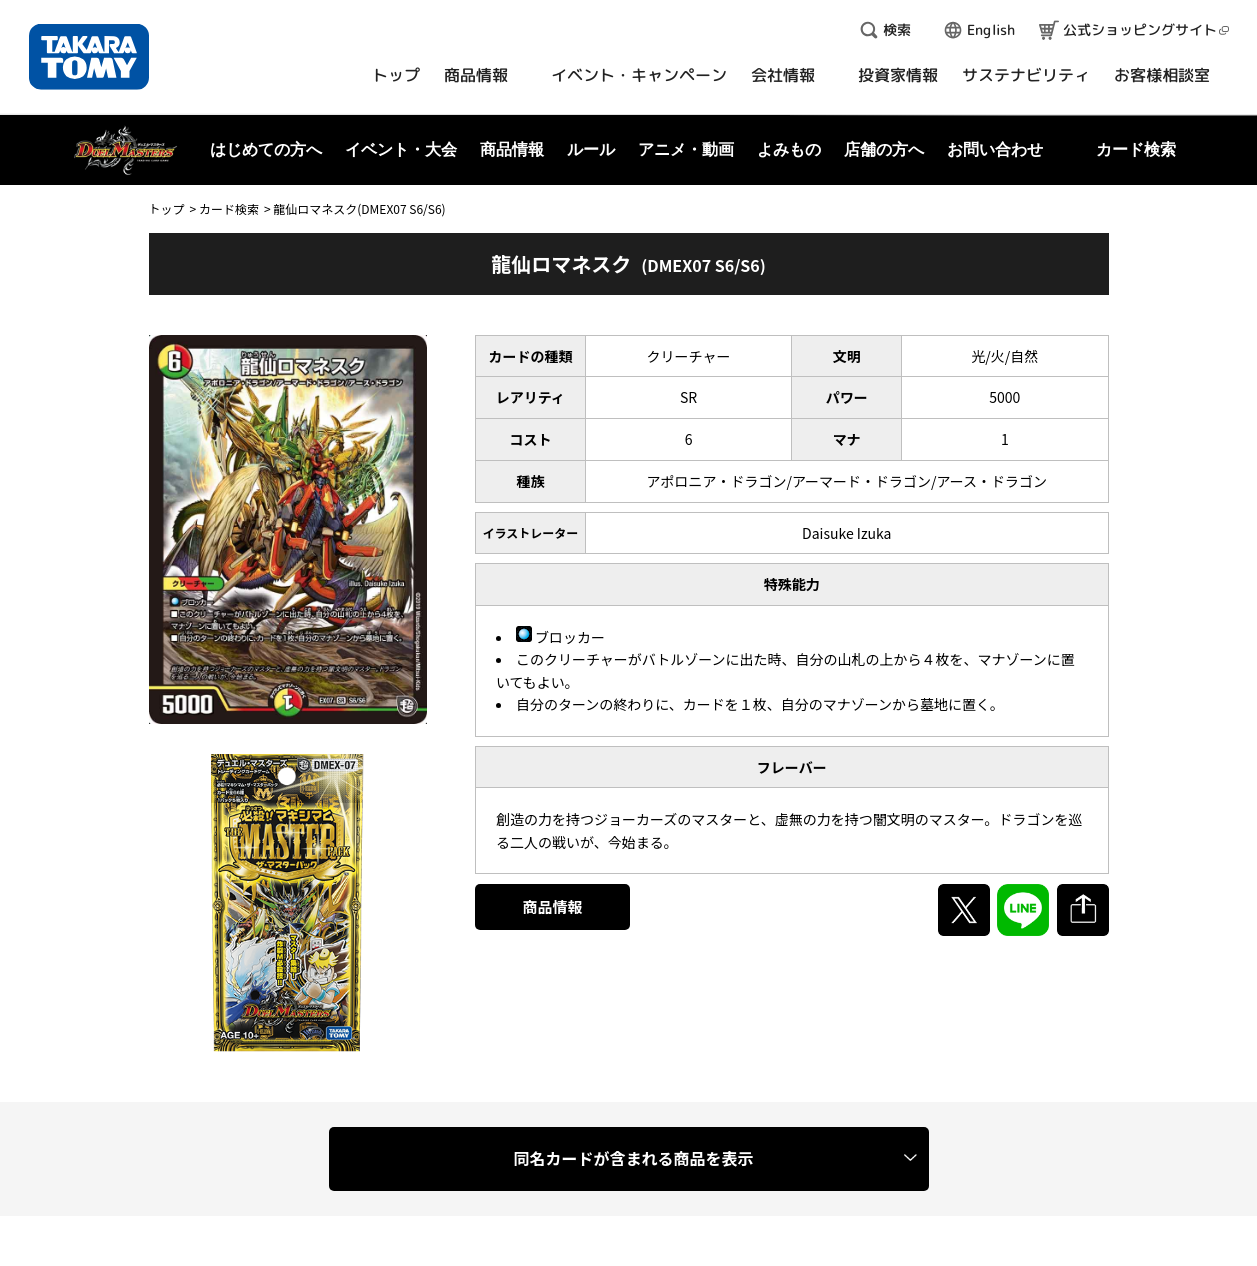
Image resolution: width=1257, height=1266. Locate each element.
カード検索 (229, 208)
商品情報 (553, 906)
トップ (167, 208)
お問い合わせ (995, 149)
